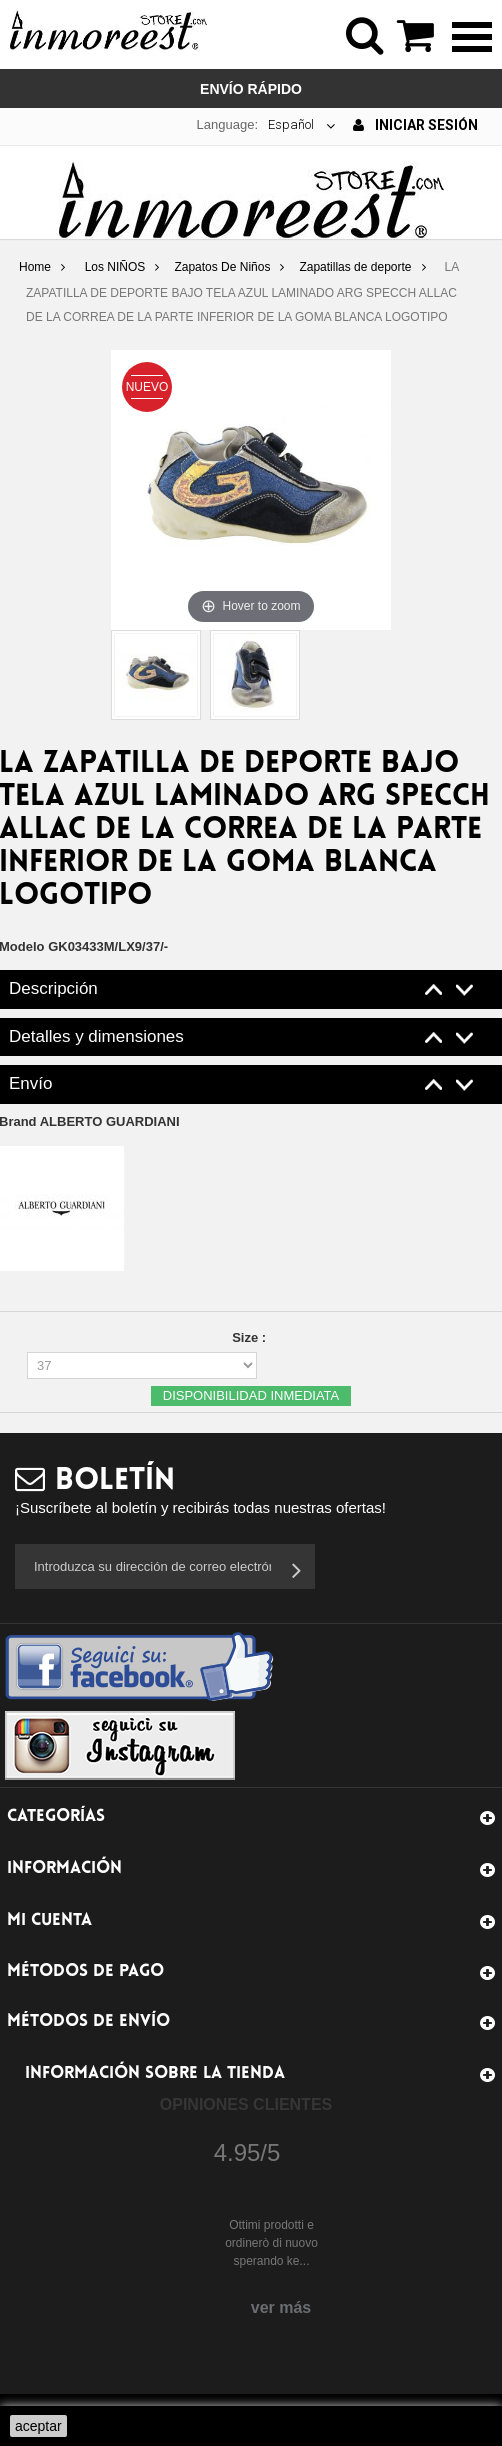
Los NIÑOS (115, 267)
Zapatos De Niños (222, 267)
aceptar (38, 2426)
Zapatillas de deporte (355, 267)
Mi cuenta (49, 1920)
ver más (281, 2307)
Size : (251, 1337)
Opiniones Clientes (246, 2104)
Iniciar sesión (415, 125)
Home (35, 267)
